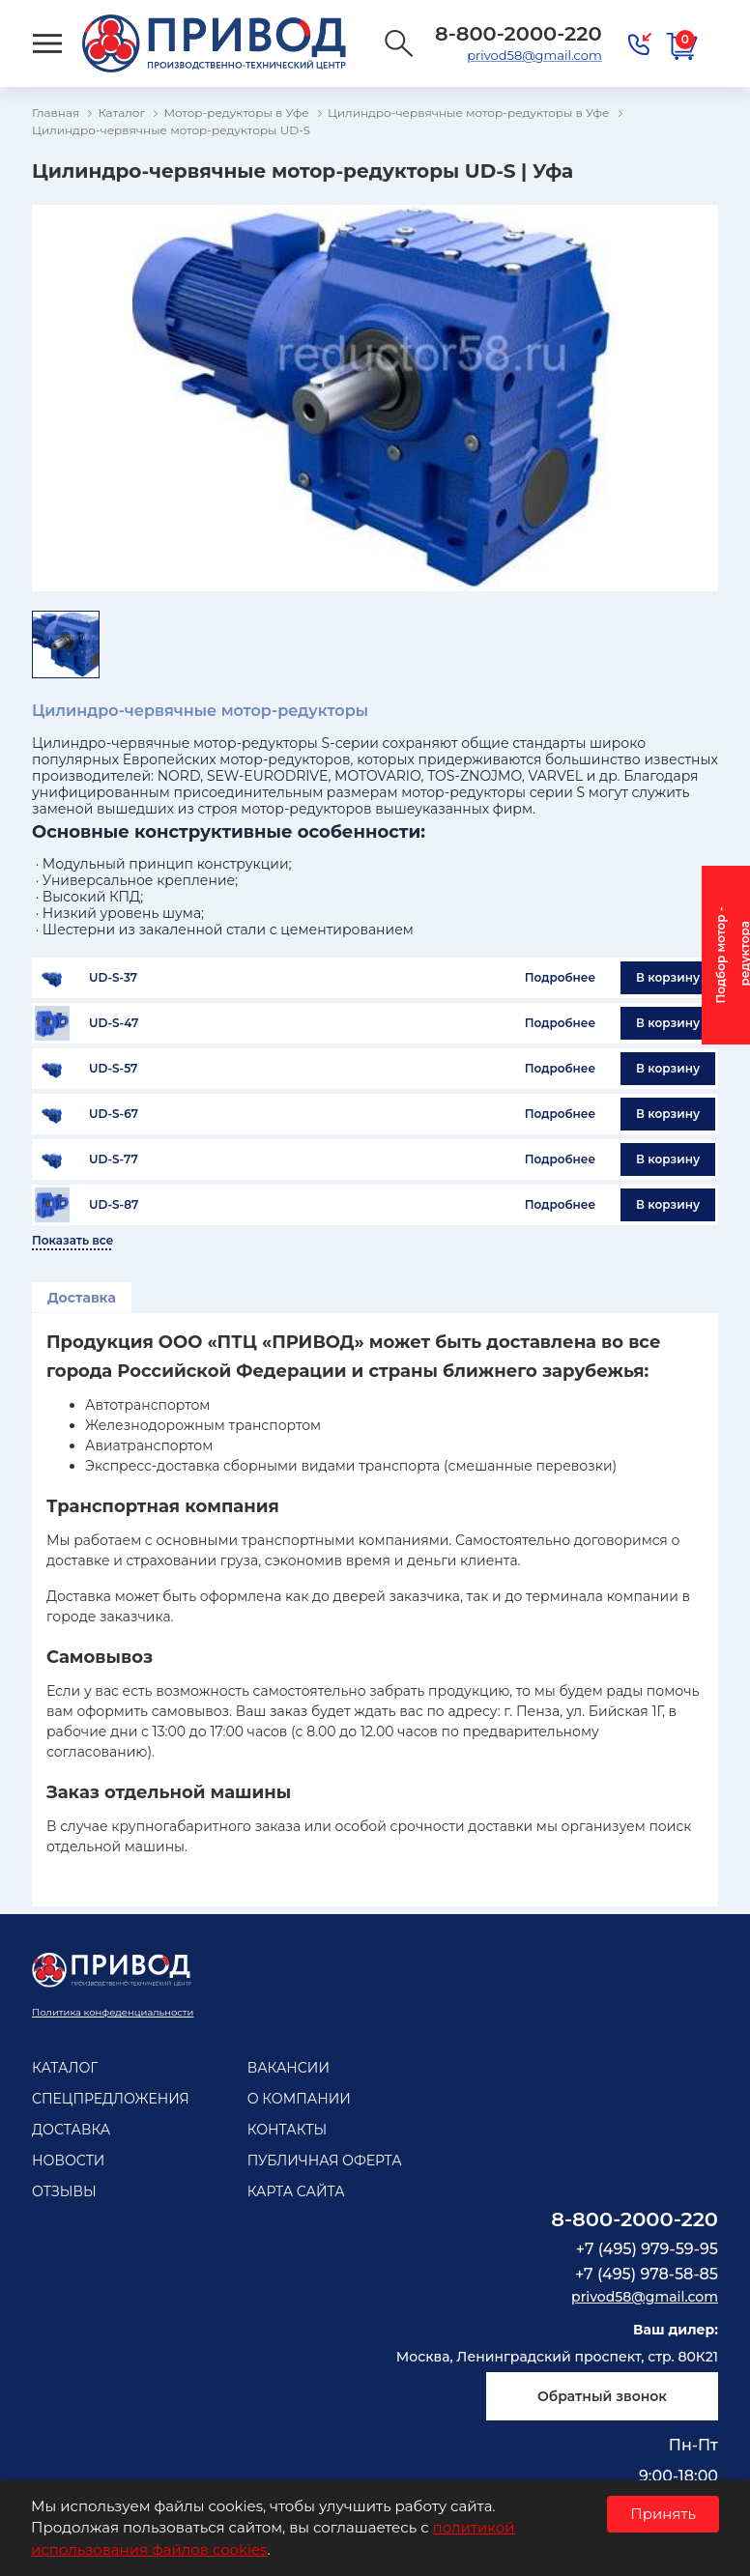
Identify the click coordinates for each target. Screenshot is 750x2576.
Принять (663, 2513)
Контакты (287, 2129)
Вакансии (288, 2067)
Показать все (72, 1240)
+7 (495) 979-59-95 (647, 2249)
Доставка (81, 1297)
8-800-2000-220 (634, 2219)
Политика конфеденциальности (112, 2012)
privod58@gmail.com (534, 55)
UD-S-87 (113, 1205)
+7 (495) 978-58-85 (646, 2274)
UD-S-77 (113, 1159)
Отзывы (64, 2191)
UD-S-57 (113, 1068)
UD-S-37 (113, 978)
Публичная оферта (324, 2160)
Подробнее (560, 977)
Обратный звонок (602, 2396)
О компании (299, 2098)
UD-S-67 (113, 1114)
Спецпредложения (110, 2098)
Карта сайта (296, 2191)
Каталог (65, 2067)
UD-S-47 (113, 1023)
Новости (68, 2160)
